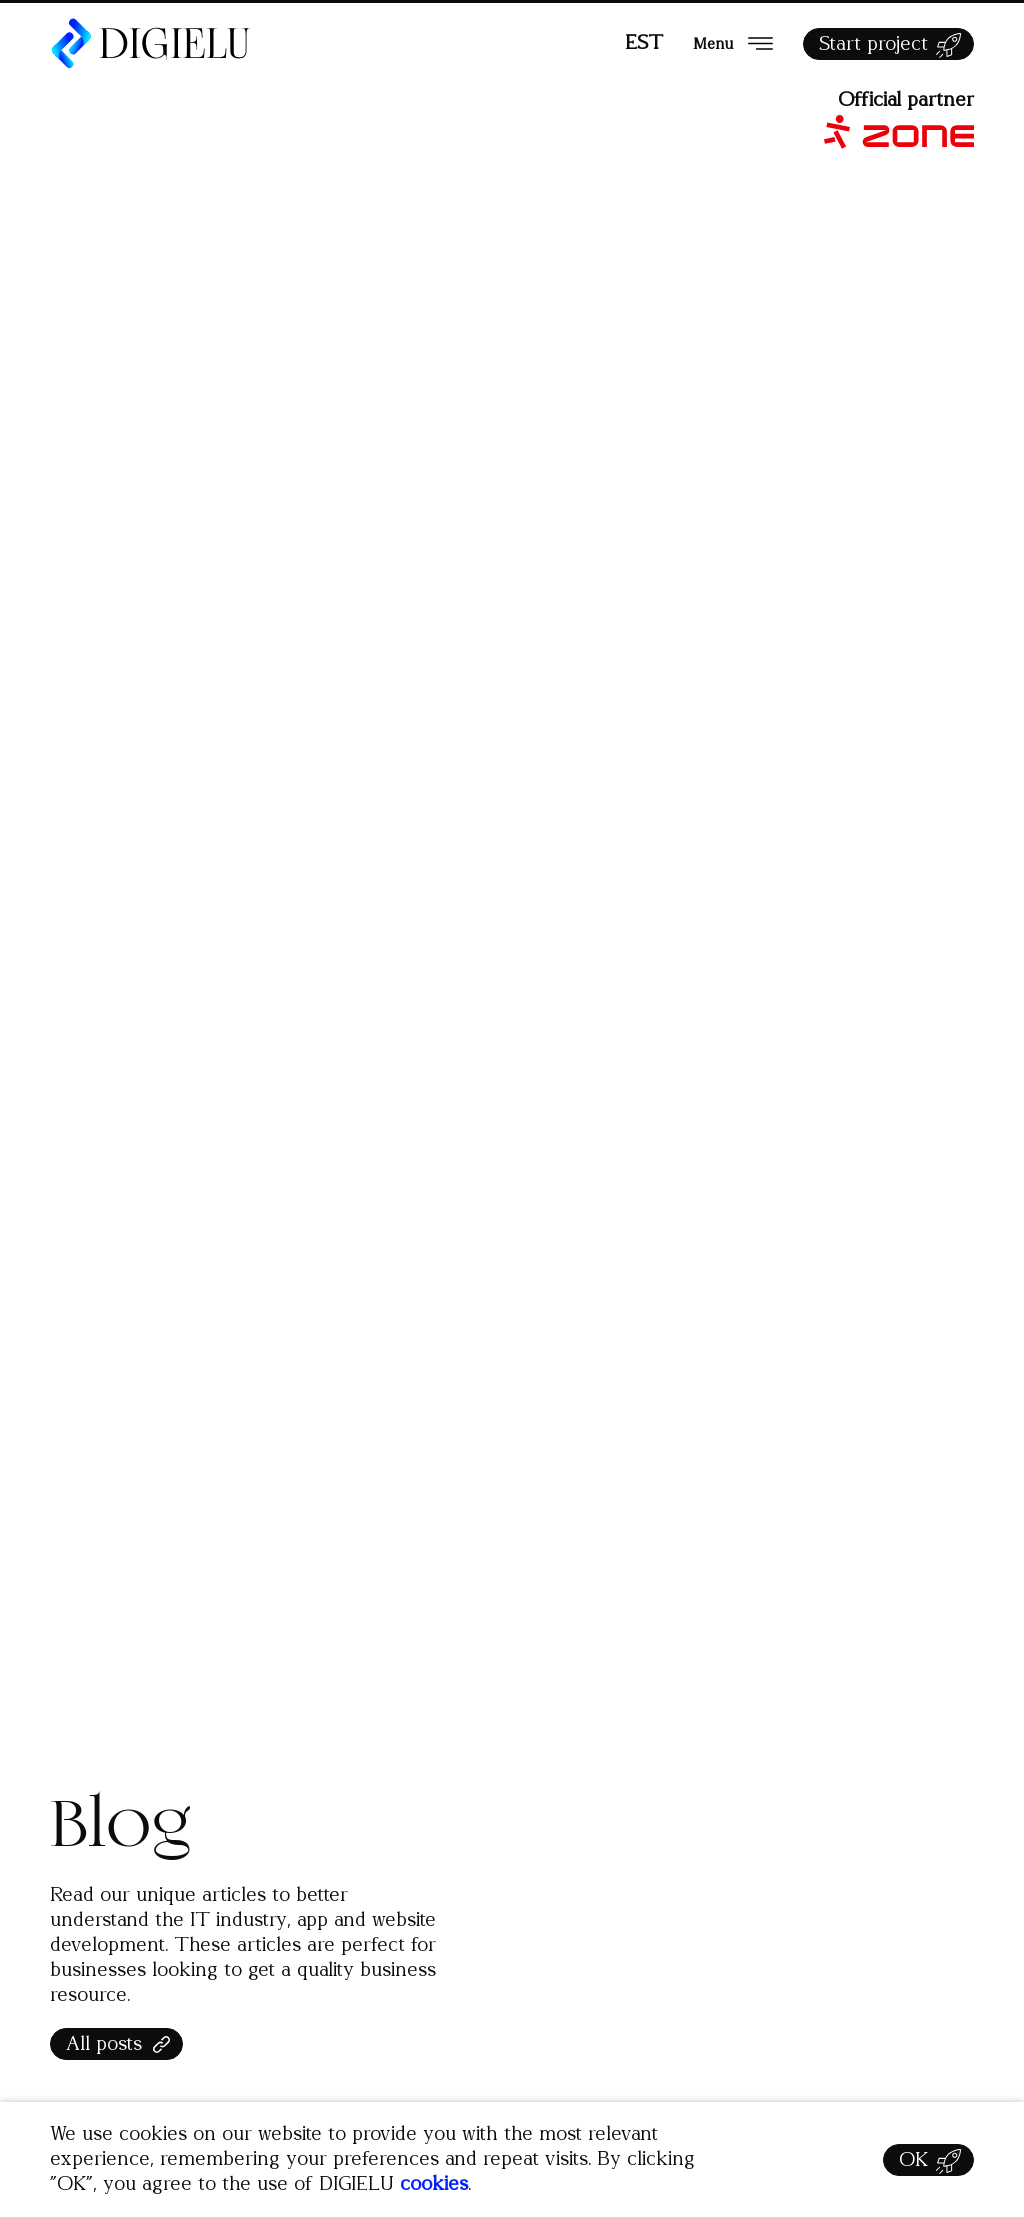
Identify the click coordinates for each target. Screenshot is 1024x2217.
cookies (434, 2184)
